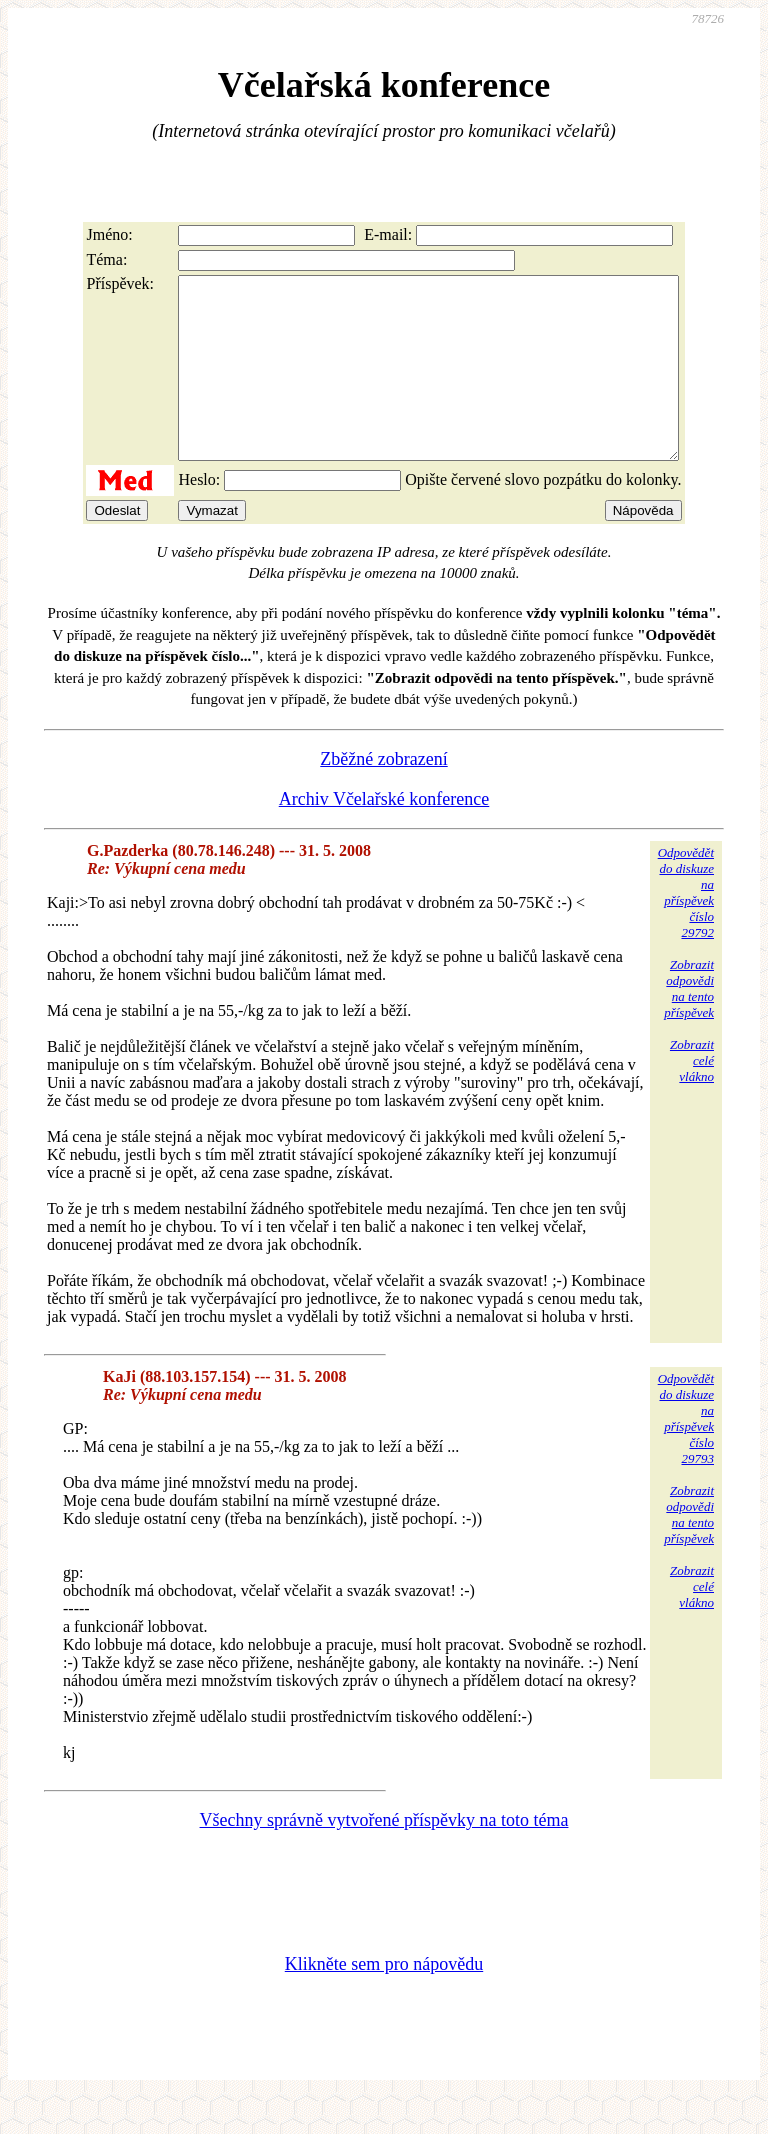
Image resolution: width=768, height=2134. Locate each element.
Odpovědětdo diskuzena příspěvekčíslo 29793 (686, 1454)
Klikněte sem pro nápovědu (384, 2000)
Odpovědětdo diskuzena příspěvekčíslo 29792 (686, 928)
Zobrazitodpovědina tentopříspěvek (689, 1024)
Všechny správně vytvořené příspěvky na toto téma (384, 1856)
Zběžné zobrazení (383, 795)
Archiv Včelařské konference (384, 835)
